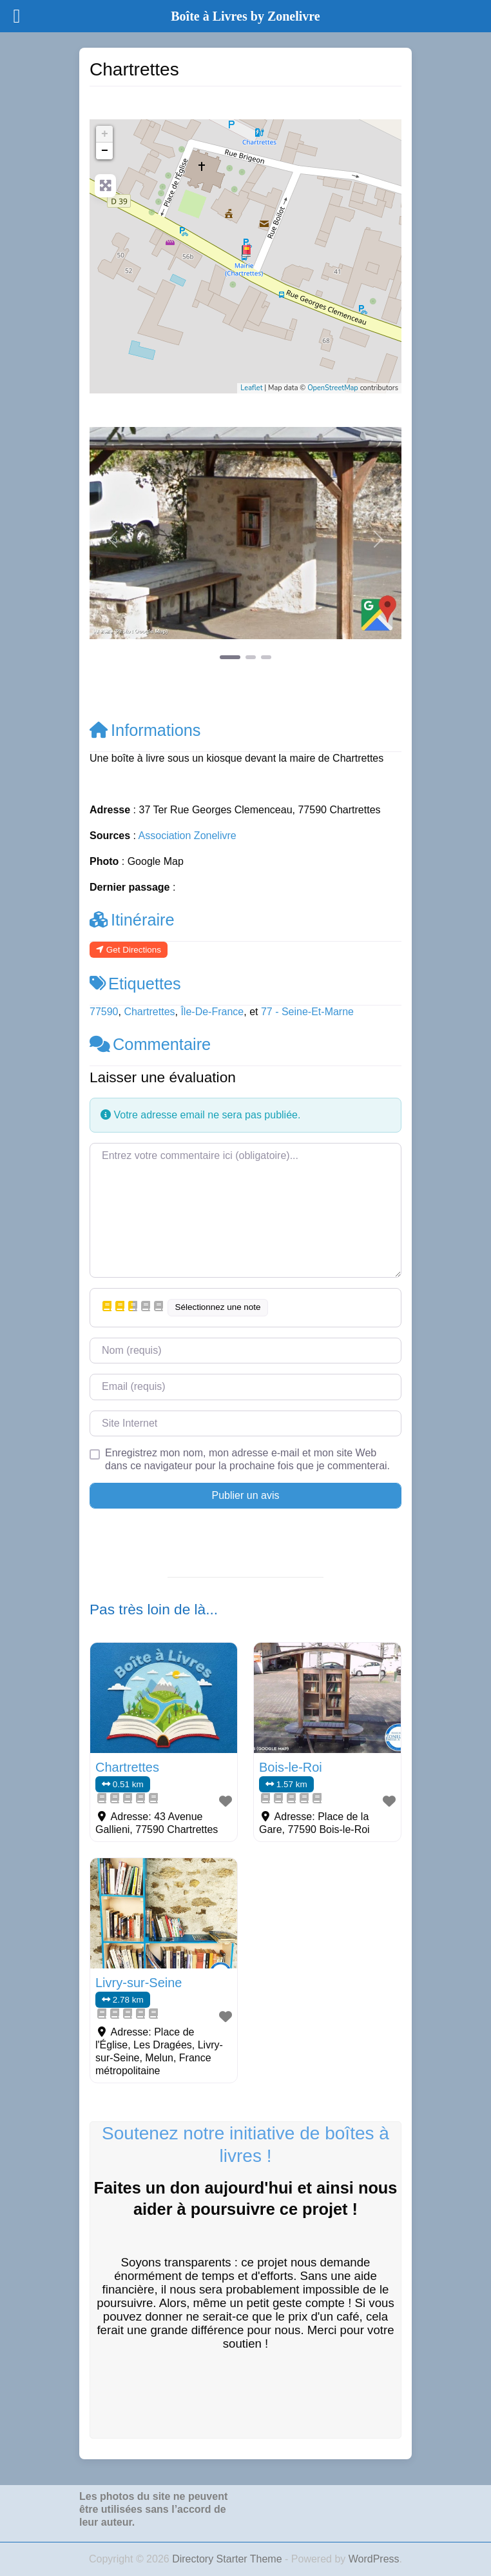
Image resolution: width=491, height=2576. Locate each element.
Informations (145, 730)
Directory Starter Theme (228, 2558)
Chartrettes (149, 1011)
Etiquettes (135, 984)
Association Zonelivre (187, 835)
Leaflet (251, 388)
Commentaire (150, 1044)
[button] (113, 539)
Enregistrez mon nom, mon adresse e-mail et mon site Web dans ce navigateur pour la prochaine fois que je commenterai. (247, 1459)
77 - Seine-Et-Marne (307, 1011)
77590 (104, 1011)
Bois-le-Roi (290, 1767)
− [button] (104, 151)
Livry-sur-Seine (138, 1983)
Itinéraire (132, 920)
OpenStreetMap (332, 388)
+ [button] (104, 134)
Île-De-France (212, 1011)
